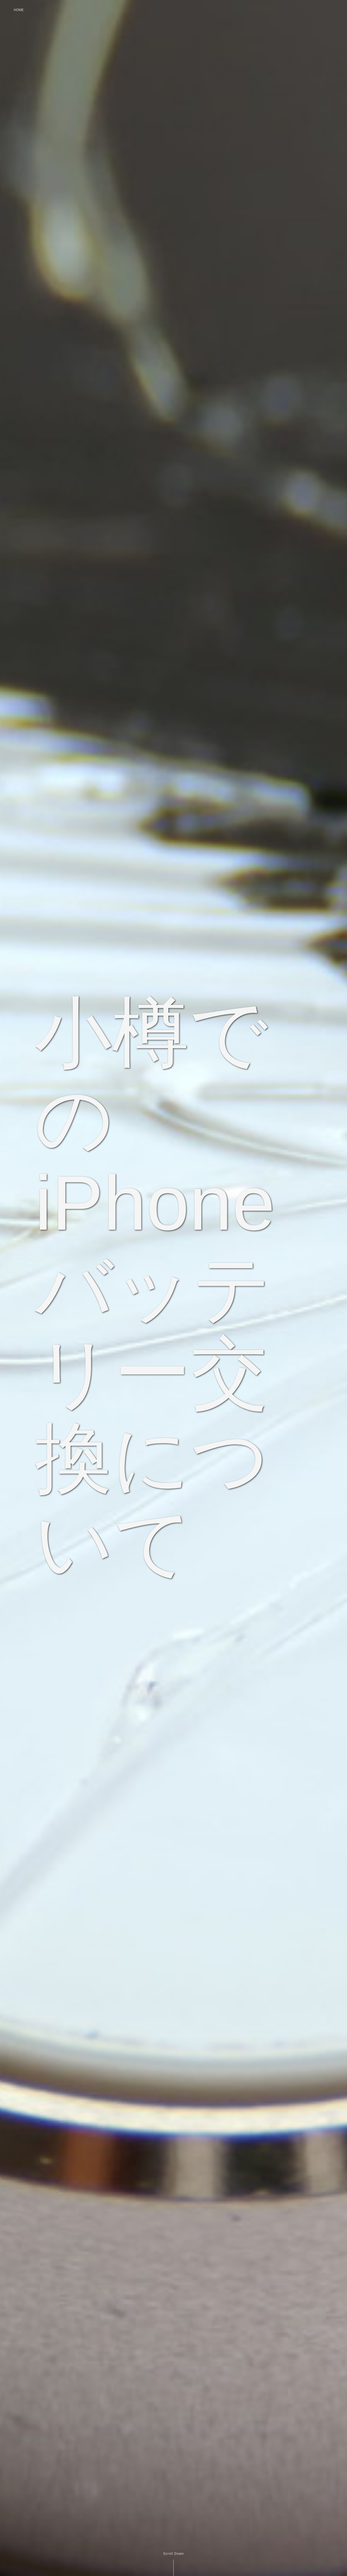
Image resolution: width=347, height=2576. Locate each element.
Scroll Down (173, 2554)
